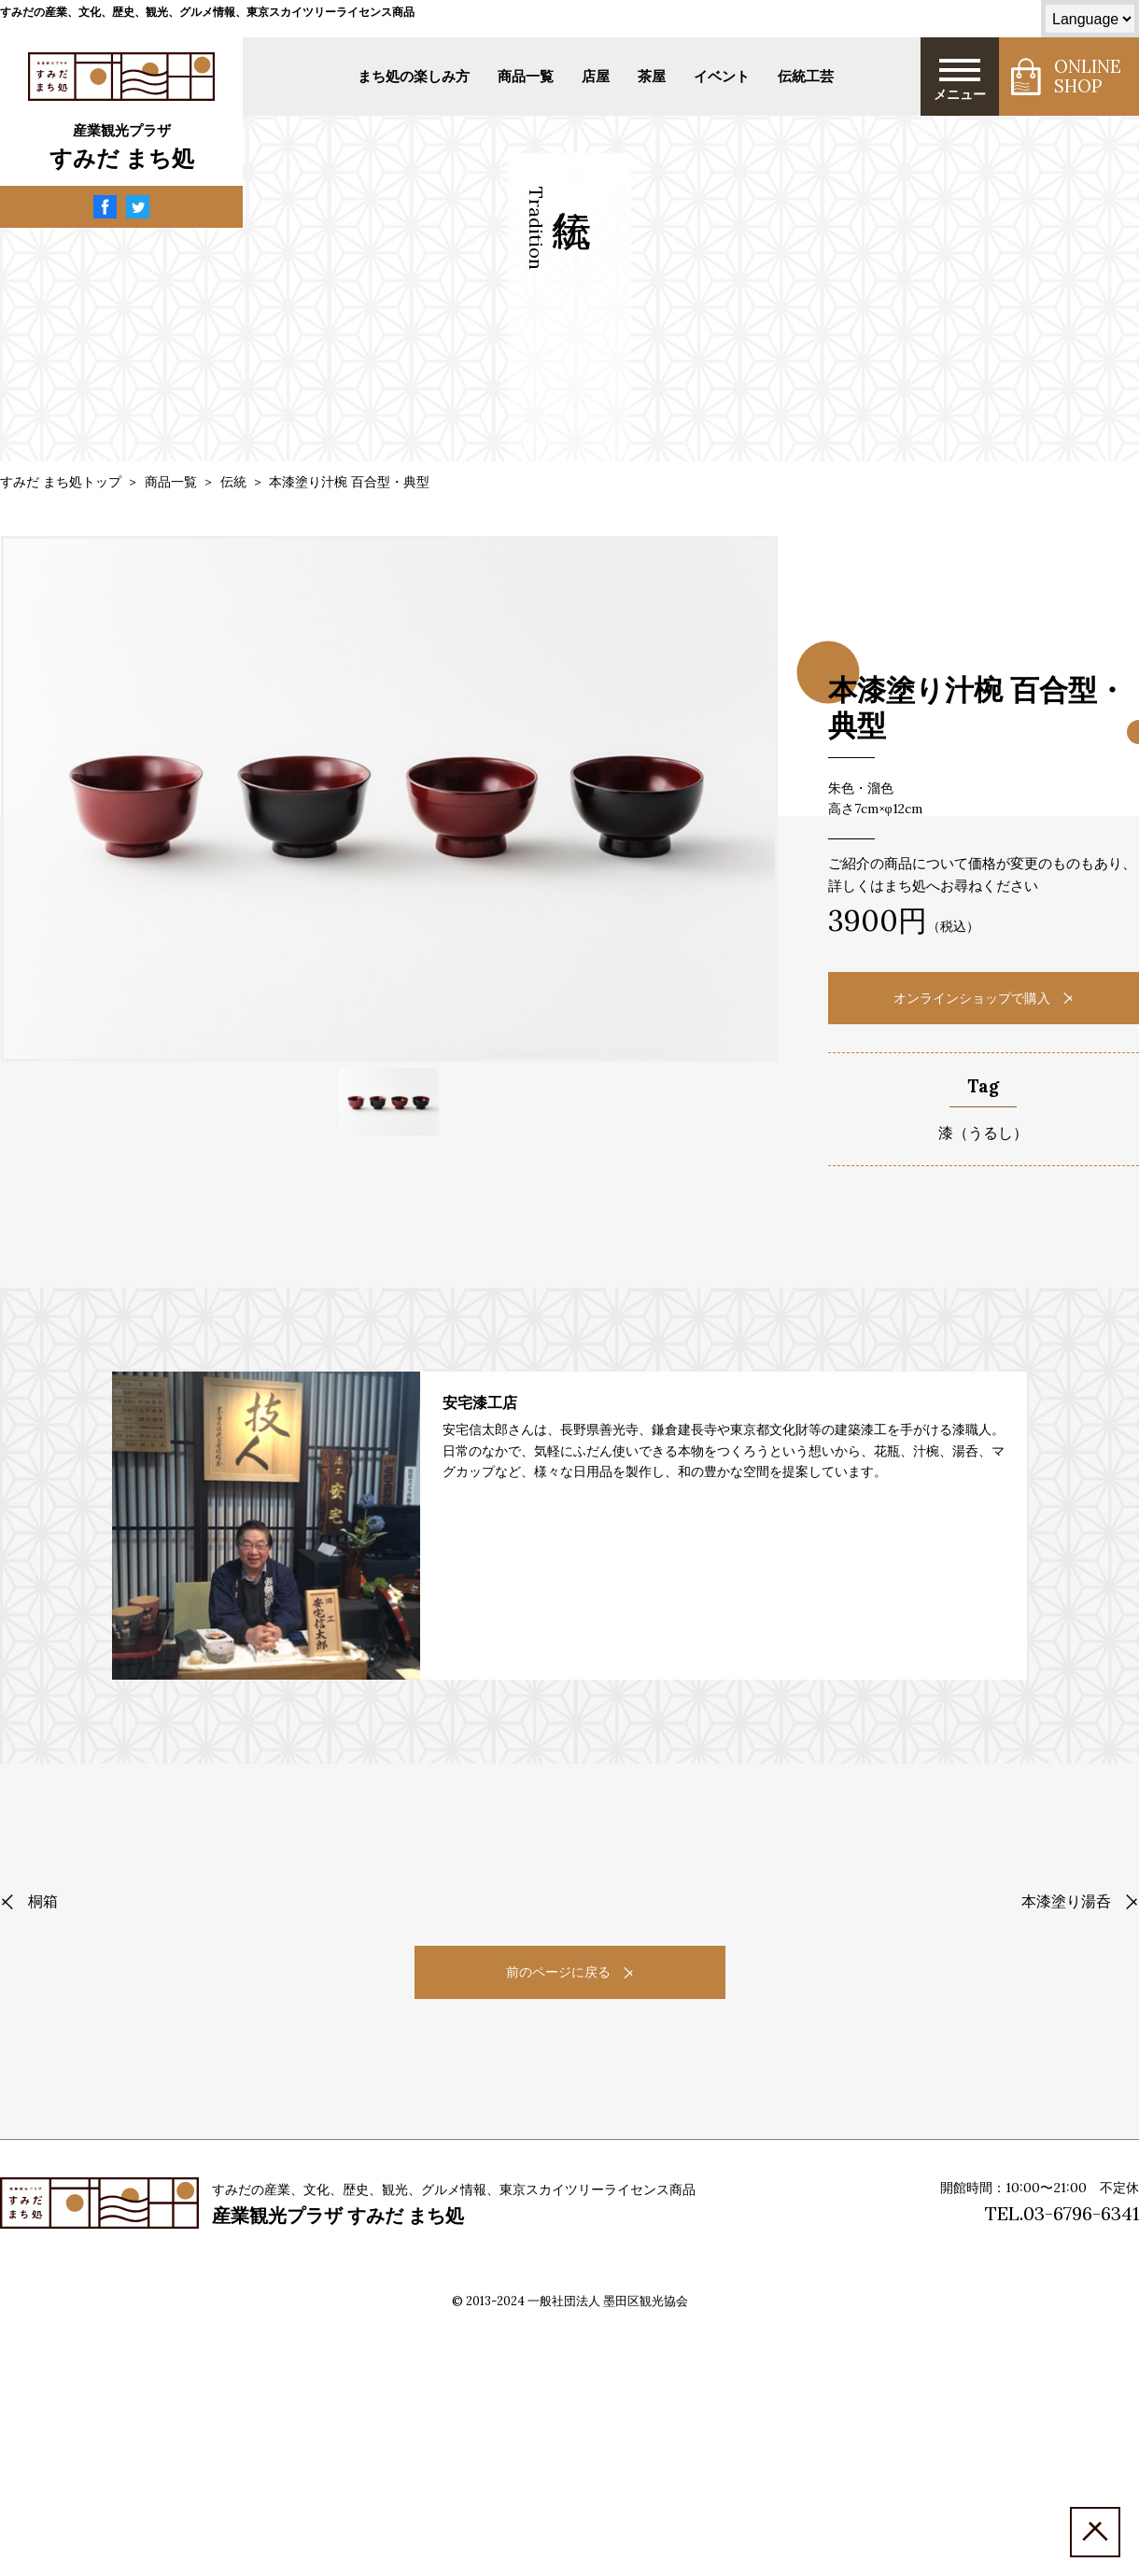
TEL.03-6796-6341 (1062, 2213)
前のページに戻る (569, 1972)
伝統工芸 (806, 76)
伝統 (233, 481)
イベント (722, 76)
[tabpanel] (389, 799)
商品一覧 (526, 76)
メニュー (960, 79)
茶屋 (652, 76)
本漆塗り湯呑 (1080, 1901)
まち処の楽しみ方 (414, 76)
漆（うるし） (983, 1132)
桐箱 (29, 1901)
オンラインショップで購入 (983, 998)
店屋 (596, 76)
